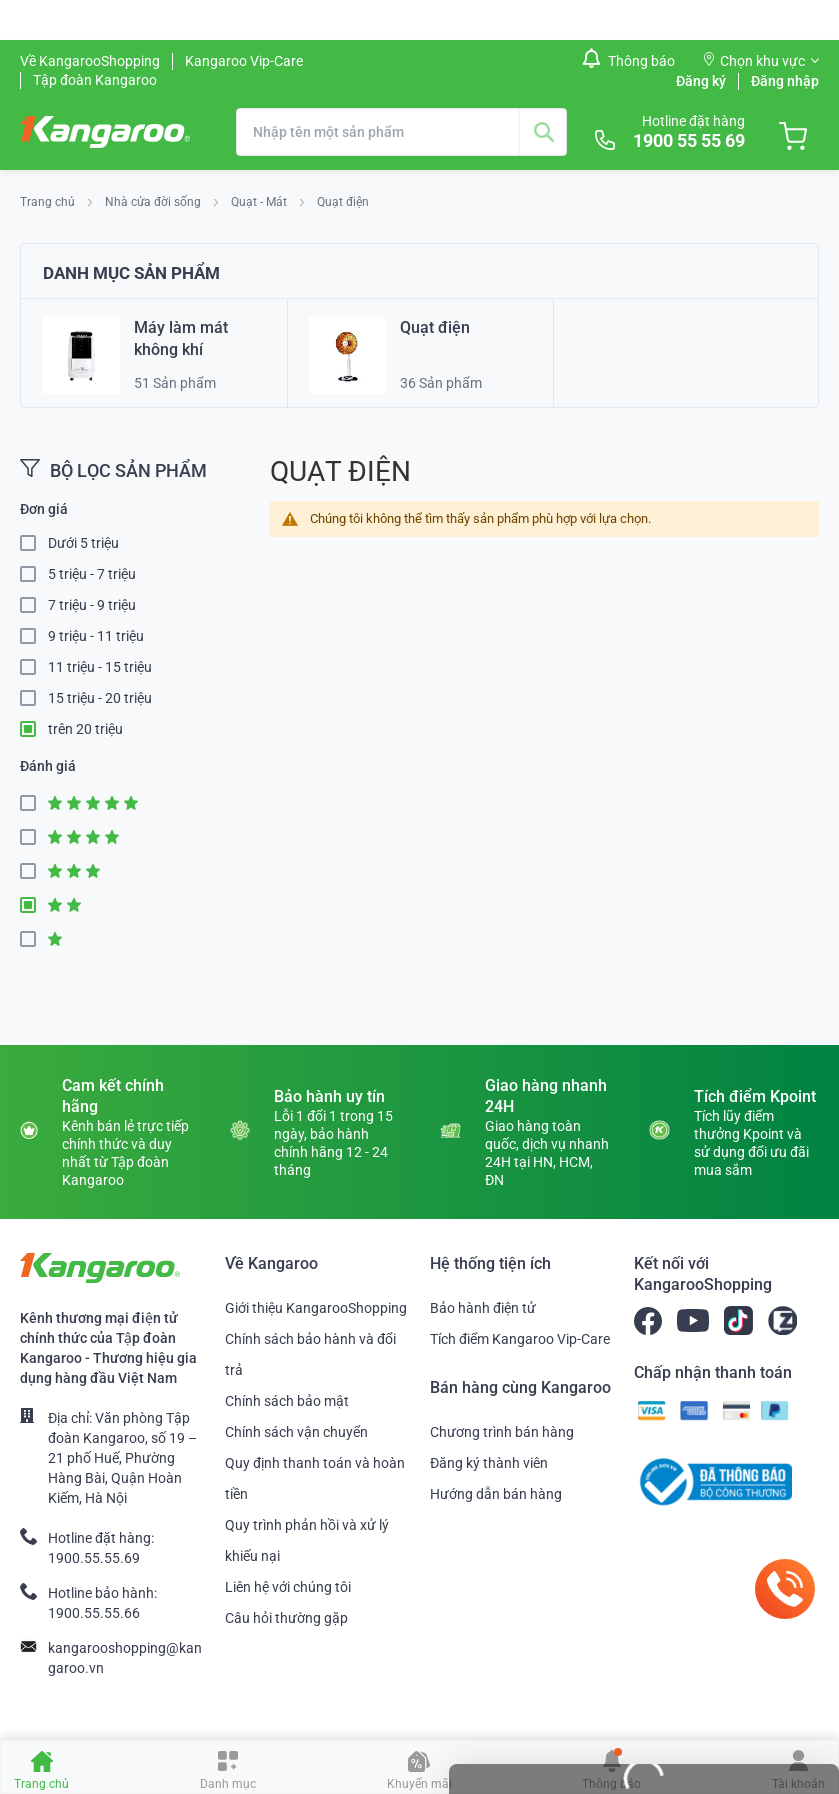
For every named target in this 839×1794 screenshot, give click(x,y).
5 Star (34, 803)
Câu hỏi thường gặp (286, 1618)
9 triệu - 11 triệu (96, 636)
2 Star (34, 905)
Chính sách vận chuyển (296, 1432)
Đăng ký (701, 81)
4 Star (34, 837)
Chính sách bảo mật (287, 1401)
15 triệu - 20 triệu (100, 698)
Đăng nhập (785, 81)
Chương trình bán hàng (502, 1432)
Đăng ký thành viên (489, 1463)
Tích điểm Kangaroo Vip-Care (520, 1339)
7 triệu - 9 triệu (92, 605)
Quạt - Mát (260, 202)
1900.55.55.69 (94, 1558)
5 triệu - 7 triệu (92, 574)
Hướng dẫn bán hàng (496, 1494)
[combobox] (401, 132)
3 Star (34, 871)
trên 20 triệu (85, 729)
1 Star (34, 939)
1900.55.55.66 (94, 1613)
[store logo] (105, 132)
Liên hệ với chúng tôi (288, 1587)
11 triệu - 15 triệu (100, 667)
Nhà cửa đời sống (154, 202)
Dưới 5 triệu (83, 543)
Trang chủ (49, 202)
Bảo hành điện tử (483, 1308)
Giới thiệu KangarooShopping (316, 1308)
